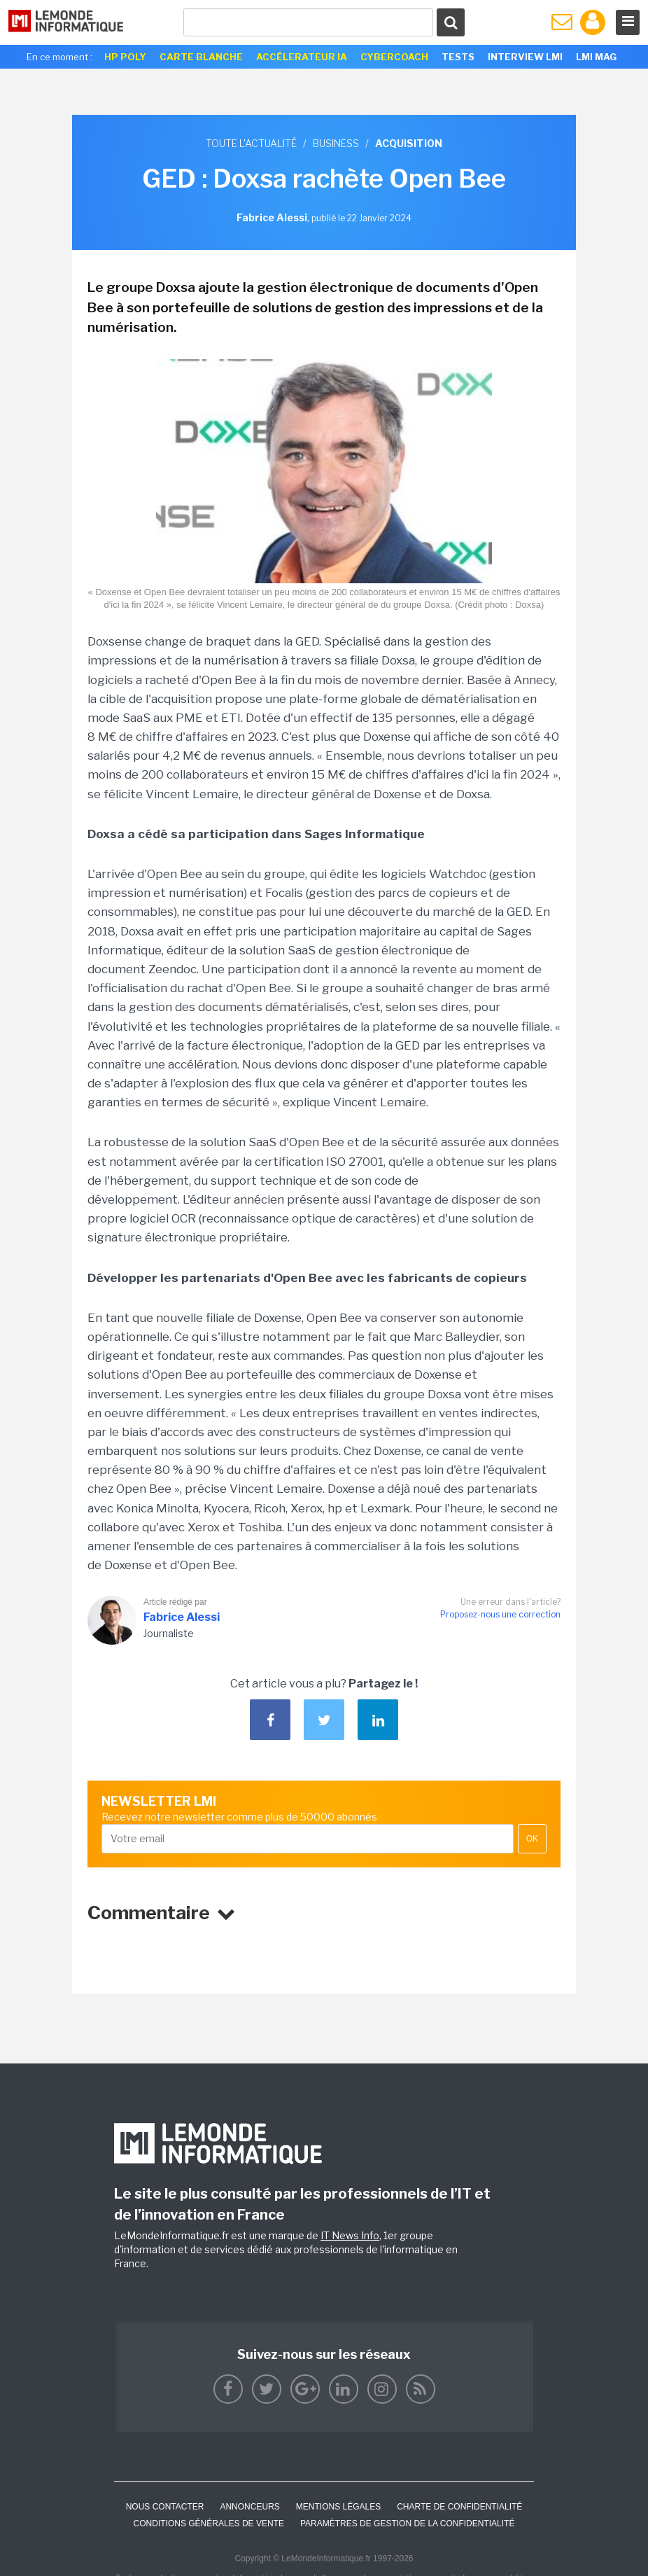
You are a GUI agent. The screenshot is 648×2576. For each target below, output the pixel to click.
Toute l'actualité (251, 143)
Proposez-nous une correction (500, 1614)
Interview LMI (525, 56)
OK (532, 1839)
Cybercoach (394, 56)
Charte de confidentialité (459, 2507)
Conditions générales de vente (209, 2523)
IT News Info (350, 2235)
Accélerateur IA (301, 56)
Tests (458, 56)
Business (336, 143)
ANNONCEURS (249, 2507)
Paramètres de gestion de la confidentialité (407, 2523)
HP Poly (125, 56)
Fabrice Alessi (181, 1617)
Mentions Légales (338, 2507)
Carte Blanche (201, 56)
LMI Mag (596, 56)
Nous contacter (165, 2507)
